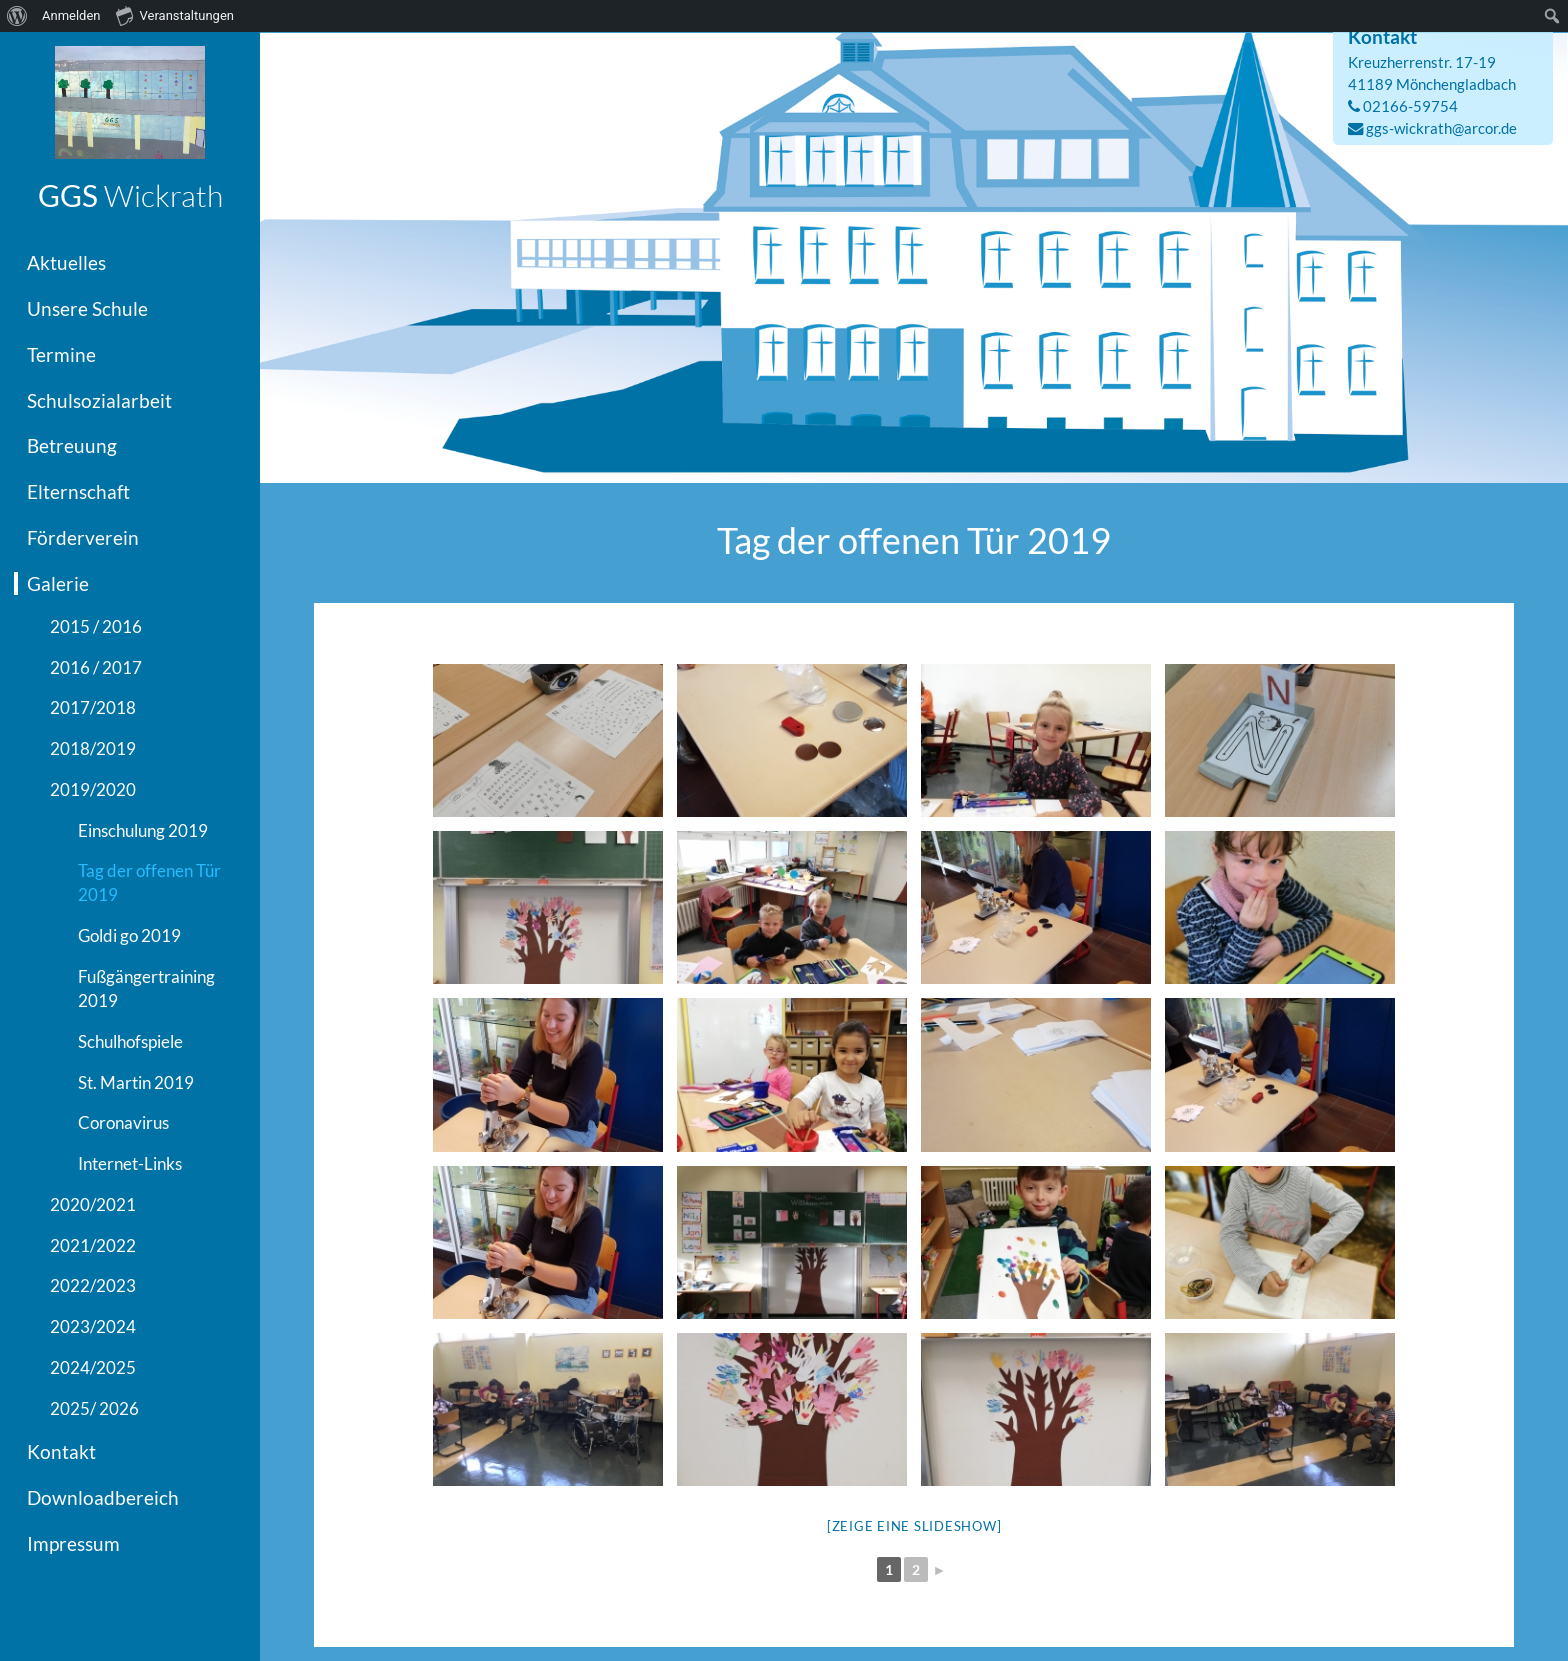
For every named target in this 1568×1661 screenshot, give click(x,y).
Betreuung (72, 445)
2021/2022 (93, 1245)
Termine (61, 354)
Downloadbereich (103, 1497)
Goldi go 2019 (129, 935)
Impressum (73, 1543)
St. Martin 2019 (136, 1082)
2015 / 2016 (96, 626)
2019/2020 (93, 789)
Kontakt (61, 1451)
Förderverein (83, 537)
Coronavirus (123, 1122)
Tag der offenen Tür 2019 (149, 882)
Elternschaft (78, 491)
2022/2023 (93, 1285)
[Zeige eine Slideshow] (914, 1526)
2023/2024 (93, 1326)
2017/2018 (93, 707)
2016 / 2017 (96, 667)
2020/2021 (93, 1204)
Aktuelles (66, 262)
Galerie (58, 583)
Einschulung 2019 (143, 830)
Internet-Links (130, 1163)
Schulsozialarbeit (99, 400)
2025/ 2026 (94, 1408)
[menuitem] (17, 16)
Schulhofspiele (130, 1041)
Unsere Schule (87, 308)
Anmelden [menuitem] (71, 15)
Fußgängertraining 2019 (146, 988)
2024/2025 (93, 1367)
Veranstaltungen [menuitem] (175, 15)
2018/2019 (93, 748)
